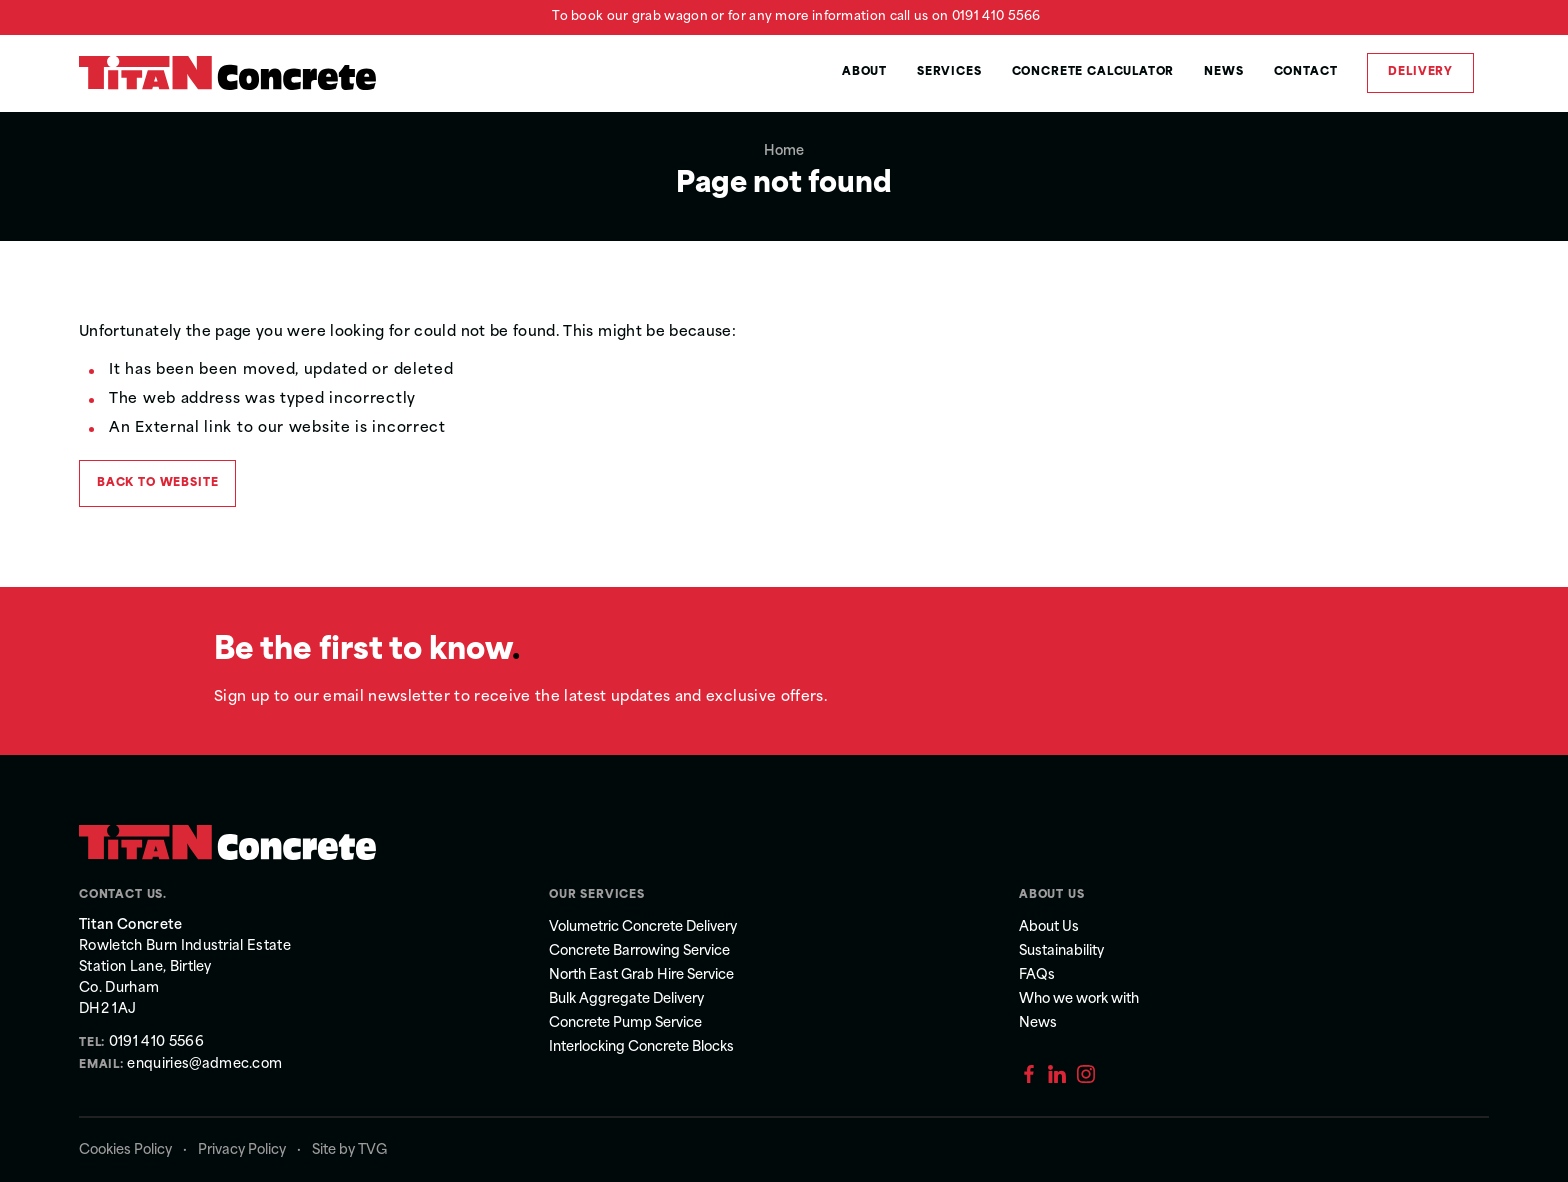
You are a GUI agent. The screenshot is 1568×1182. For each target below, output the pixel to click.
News (1223, 72)
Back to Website (157, 483)
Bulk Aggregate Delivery (626, 999)
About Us (1049, 927)
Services (949, 72)
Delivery (1420, 72)
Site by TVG (349, 1150)
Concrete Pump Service (625, 1023)
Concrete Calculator (1093, 72)
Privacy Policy (242, 1150)
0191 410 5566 (996, 17)
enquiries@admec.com (203, 1064)
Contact (1306, 72)
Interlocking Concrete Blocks (641, 1047)
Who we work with (1079, 999)
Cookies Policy (125, 1150)
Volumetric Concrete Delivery (643, 927)
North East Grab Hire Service (641, 975)
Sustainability (1061, 951)
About (864, 72)
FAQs (1037, 975)
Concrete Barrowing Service (639, 951)
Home (784, 151)
